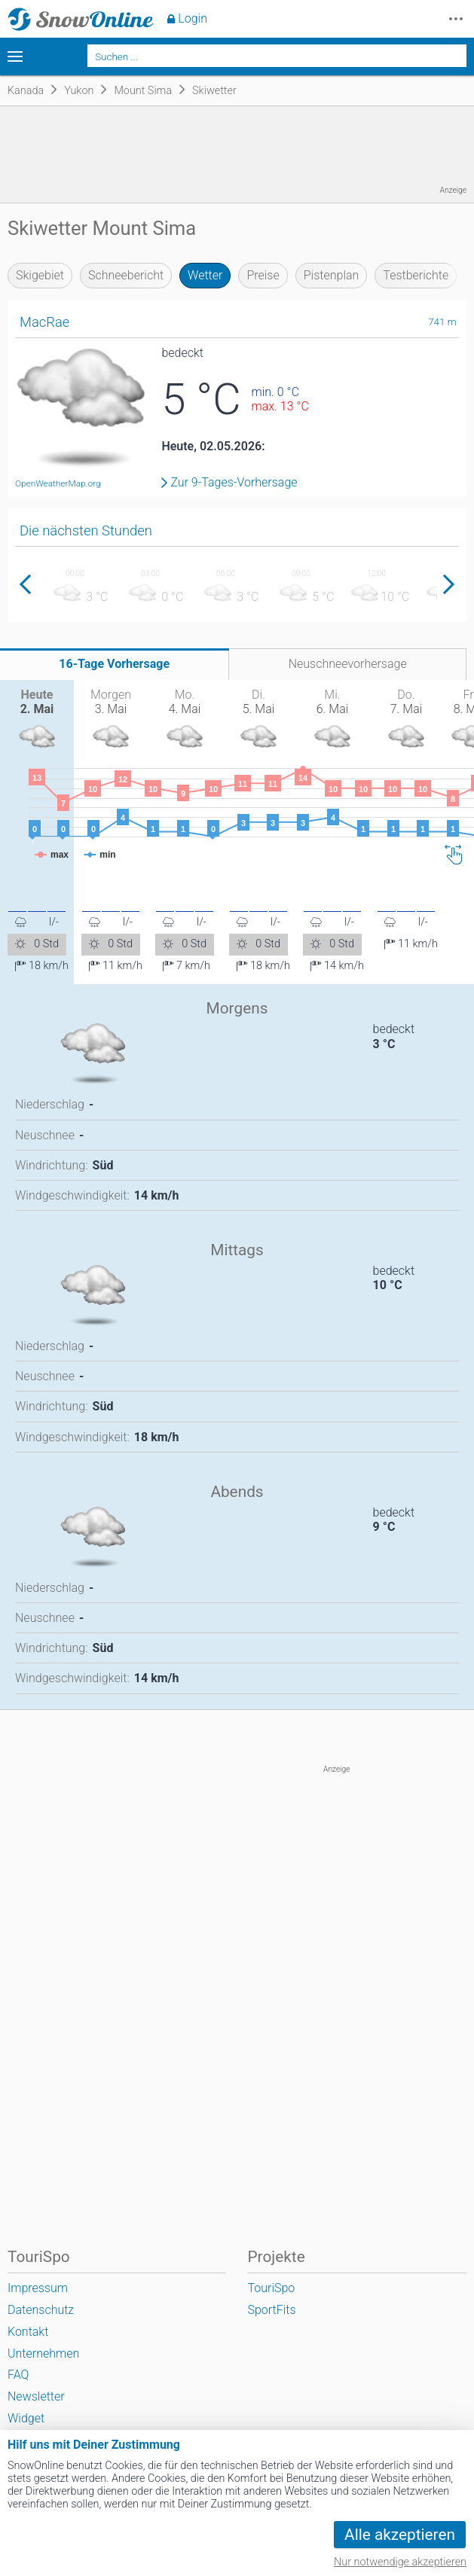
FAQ (18, 2374)
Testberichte (415, 275)
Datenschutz (41, 2310)
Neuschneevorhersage (348, 664)
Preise (262, 275)
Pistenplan (331, 275)
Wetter (205, 275)
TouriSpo (271, 2288)
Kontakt (28, 2331)
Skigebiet (40, 275)
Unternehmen (43, 2353)
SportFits (271, 2310)
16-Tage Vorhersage (114, 664)
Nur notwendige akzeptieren (400, 2562)
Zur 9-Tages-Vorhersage (233, 483)
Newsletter (36, 2396)
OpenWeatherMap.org (57, 483)
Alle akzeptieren (399, 2535)
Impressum (38, 2288)
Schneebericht (126, 275)
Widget (26, 2418)
